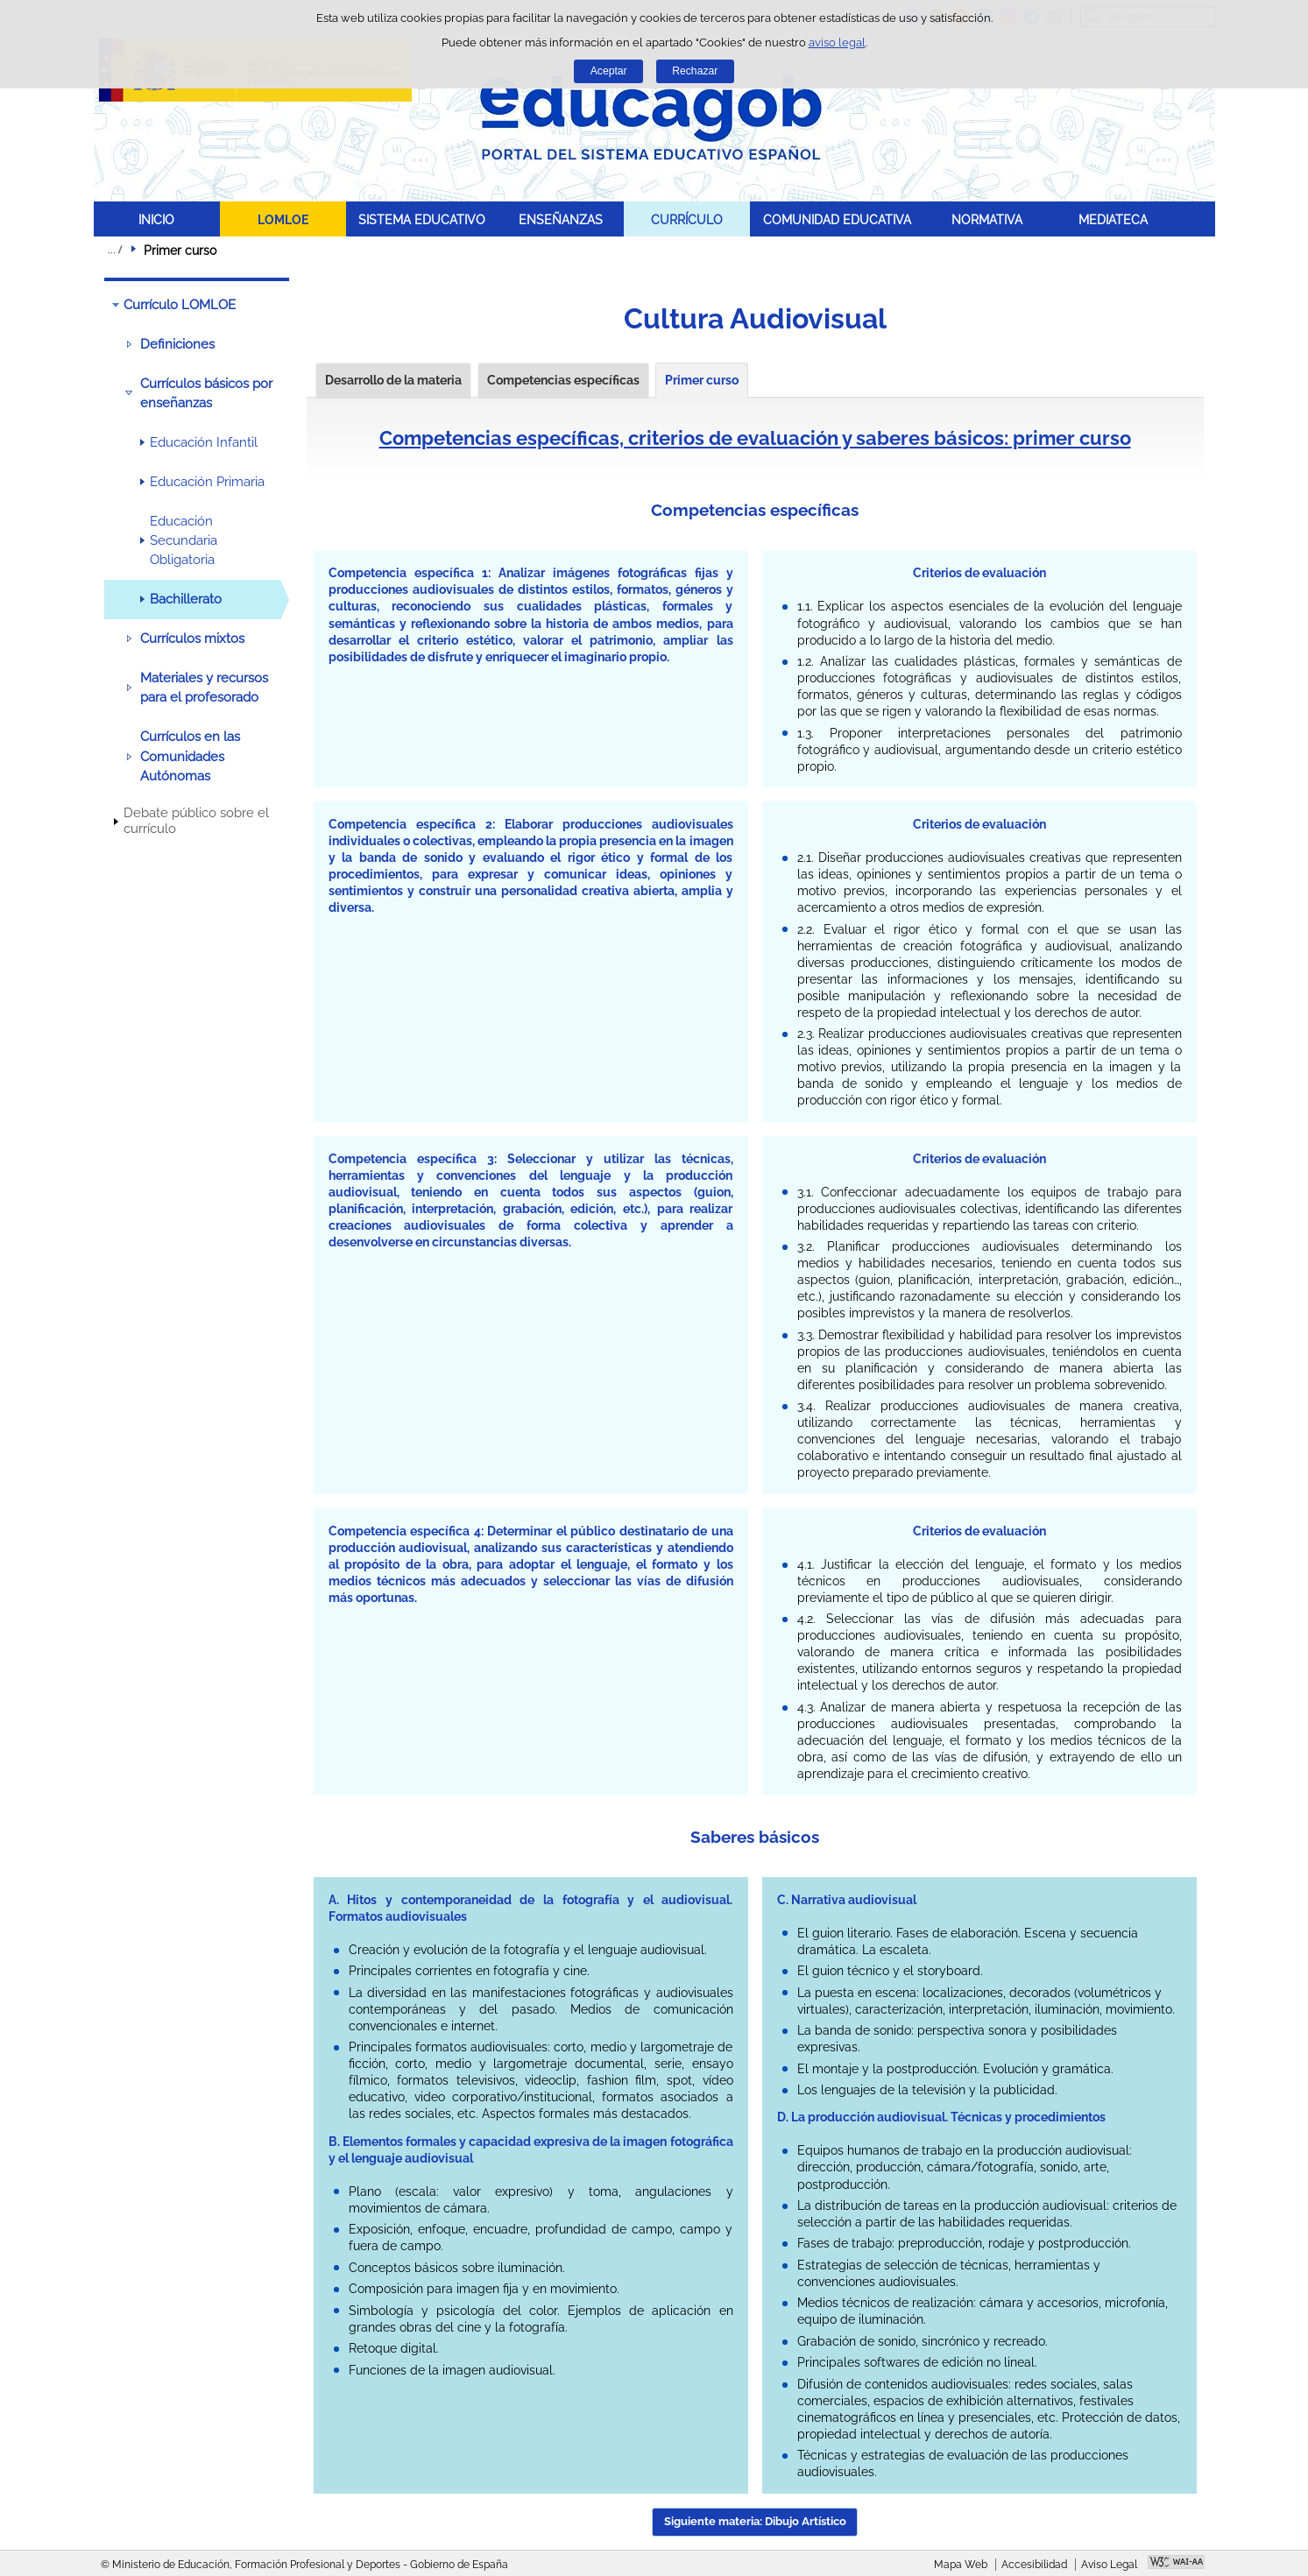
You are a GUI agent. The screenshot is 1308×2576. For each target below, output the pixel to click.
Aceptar (608, 71)
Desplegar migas (114, 249)
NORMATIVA (986, 219)
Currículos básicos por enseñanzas (206, 393)
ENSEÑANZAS (561, 219)
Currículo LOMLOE (180, 305)
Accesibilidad (1034, 2564)
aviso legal (837, 42)
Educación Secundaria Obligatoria (183, 540)
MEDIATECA (1113, 219)
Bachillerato (186, 599)
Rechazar (695, 71)
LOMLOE (283, 219)
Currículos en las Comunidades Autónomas (190, 756)
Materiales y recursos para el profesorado (204, 687)
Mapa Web (960, 2564)
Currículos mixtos (192, 638)
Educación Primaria (207, 482)
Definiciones (177, 344)
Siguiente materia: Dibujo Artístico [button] (755, 2521)
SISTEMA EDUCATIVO (421, 219)
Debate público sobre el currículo (196, 820)
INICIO (156, 219)
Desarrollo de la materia (393, 380)
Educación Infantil (204, 442)
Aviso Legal (1109, 2564)
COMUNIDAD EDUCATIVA (837, 219)
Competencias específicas (563, 380)
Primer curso (702, 380)
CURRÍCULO (687, 219)
